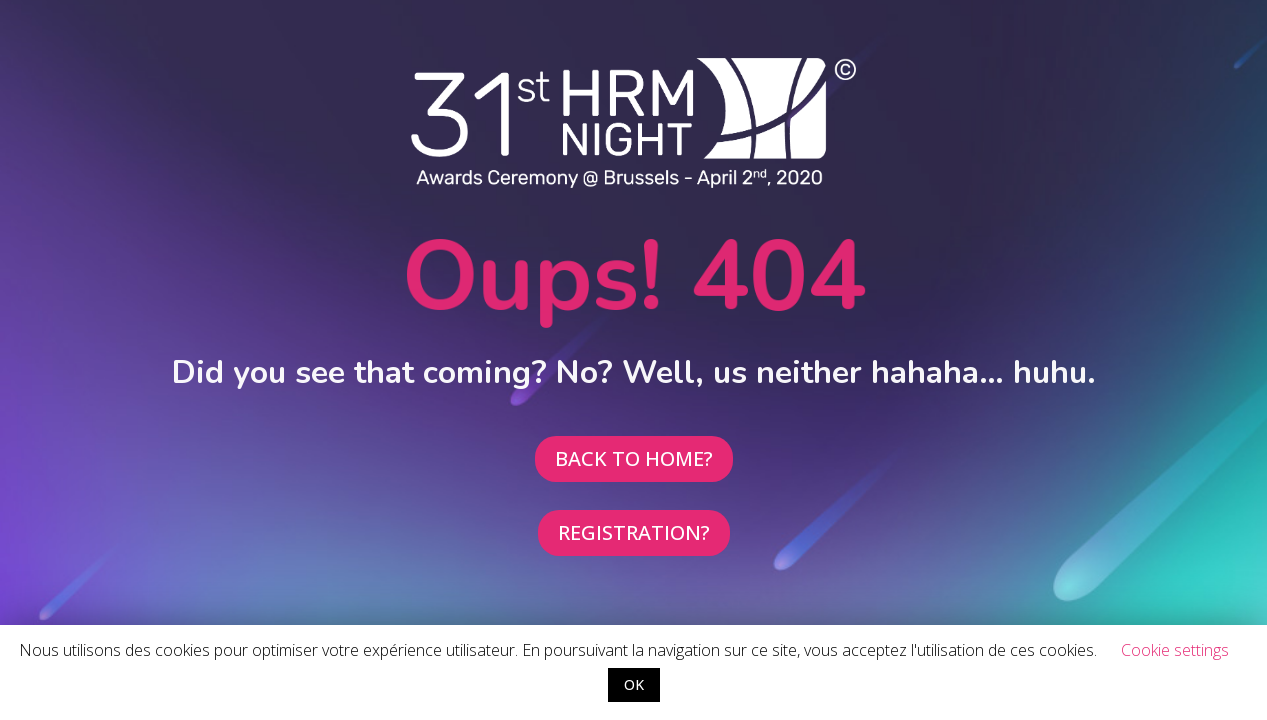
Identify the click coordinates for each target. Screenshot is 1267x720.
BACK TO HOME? (634, 458)
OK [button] (634, 684)
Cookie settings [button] (1175, 650)
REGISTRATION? (634, 532)
